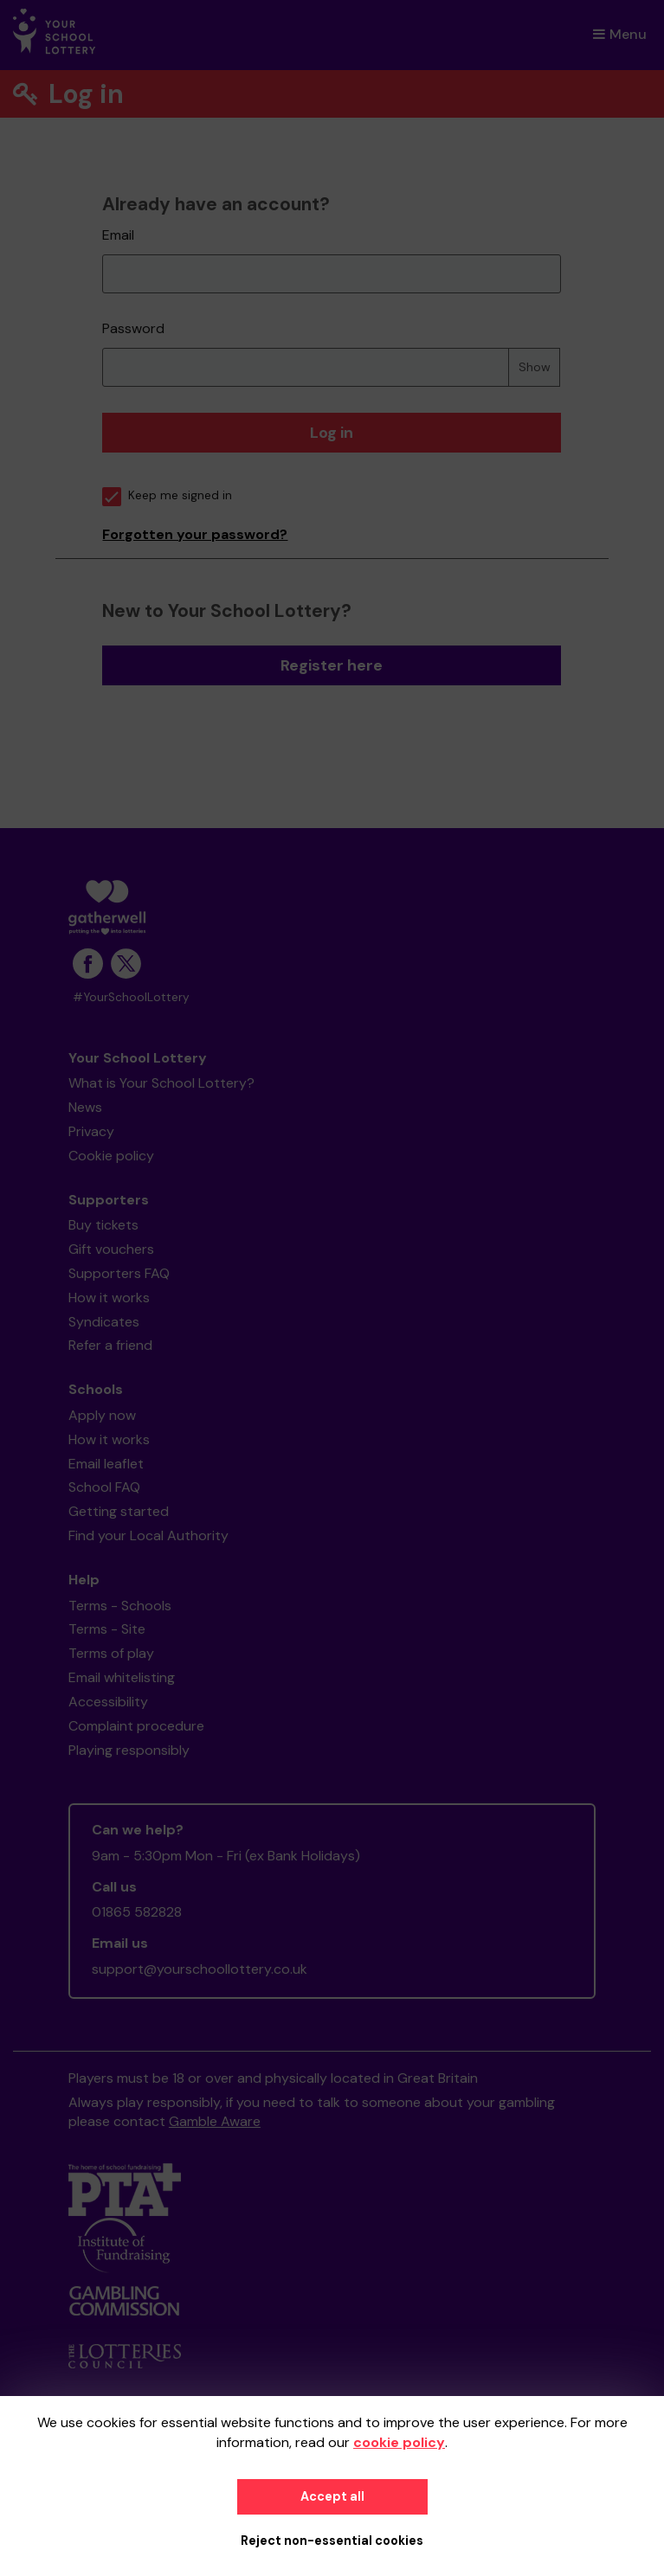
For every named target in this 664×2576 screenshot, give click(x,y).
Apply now (102, 1415)
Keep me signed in (167, 495)
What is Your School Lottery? (161, 1083)
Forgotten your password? (194, 534)
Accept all (332, 2496)
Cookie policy (111, 1156)
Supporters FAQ (119, 1273)
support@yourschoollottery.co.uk (199, 1969)
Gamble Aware (215, 2121)
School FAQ (104, 1487)
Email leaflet (106, 1464)
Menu (620, 34)
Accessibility (108, 1702)
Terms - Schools (119, 1605)
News (85, 1107)
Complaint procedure (136, 1726)
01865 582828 (137, 1912)
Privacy (91, 1131)
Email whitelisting (121, 1677)
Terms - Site (106, 1629)
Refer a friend (110, 1345)
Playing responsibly (129, 1750)
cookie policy (399, 2442)
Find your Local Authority (148, 1535)
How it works (109, 1297)
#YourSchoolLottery (131, 997)
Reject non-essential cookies (332, 2540)
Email (118, 235)
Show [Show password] (535, 367)
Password (133, 328)
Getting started (118, 1511)
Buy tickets (103, 1225)
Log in (331, 432)
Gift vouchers (111, 1249)
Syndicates (103, 1322)
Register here (331, 665)
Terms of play (111, 1653)
